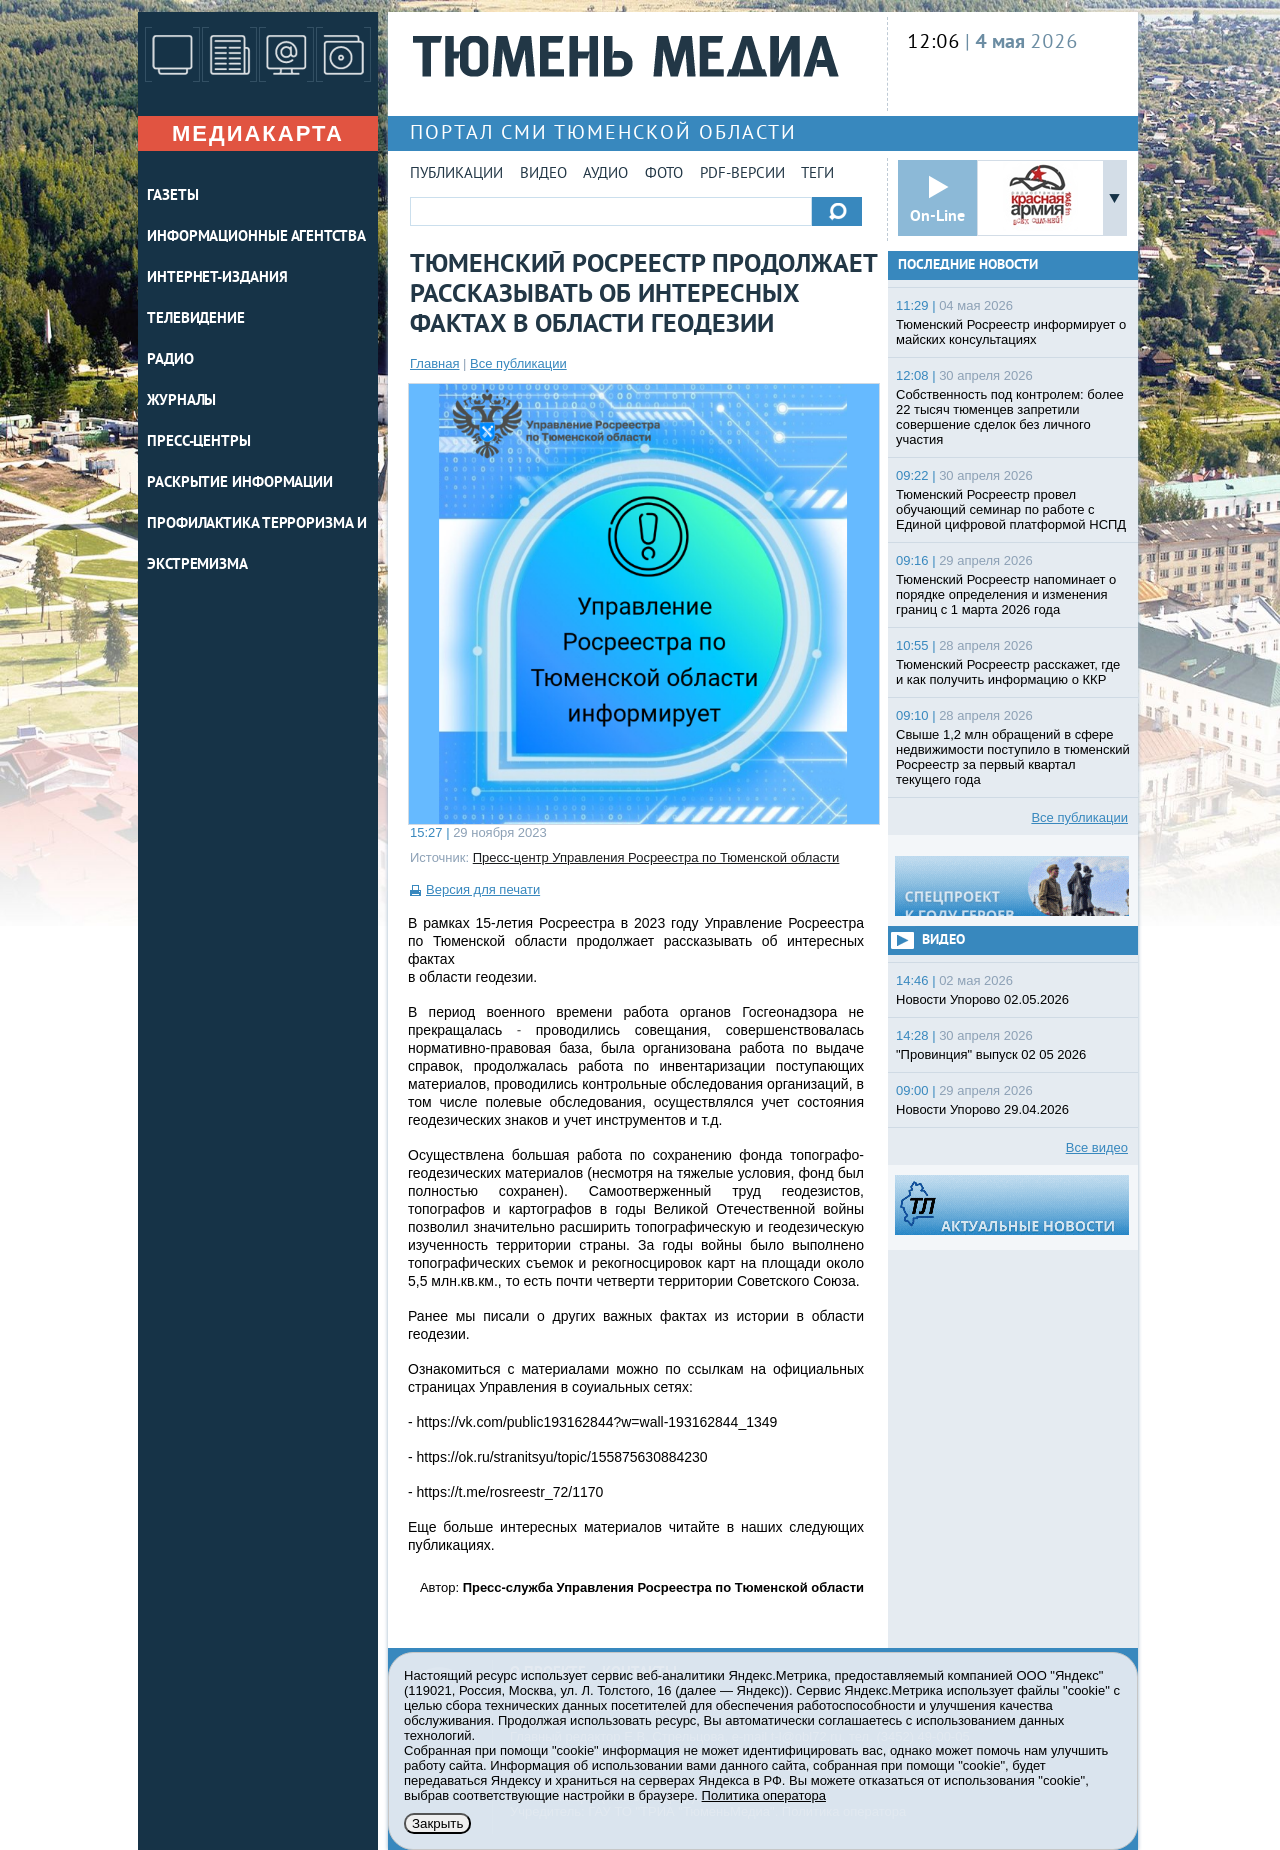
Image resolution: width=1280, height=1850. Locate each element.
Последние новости (968, 265)
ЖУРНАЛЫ (181, 401)
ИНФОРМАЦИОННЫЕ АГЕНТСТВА (256, 237)
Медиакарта (258, 133)
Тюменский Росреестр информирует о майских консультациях (1011, 332)
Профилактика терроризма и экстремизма (257, 545)
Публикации (456, 174)
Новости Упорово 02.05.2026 (982, 999)
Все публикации (518, 363)
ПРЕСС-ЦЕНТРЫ (199, 442)
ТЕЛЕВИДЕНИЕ (196, 319)
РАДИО (170, 360)
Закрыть (437, 1823)
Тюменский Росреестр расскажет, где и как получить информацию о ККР (1008, 672)
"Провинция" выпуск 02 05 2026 (991, 1054)
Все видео (1097, 1147)
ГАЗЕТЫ (172, 196)
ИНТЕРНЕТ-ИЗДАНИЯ (217, 278)
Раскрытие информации (240, 483)
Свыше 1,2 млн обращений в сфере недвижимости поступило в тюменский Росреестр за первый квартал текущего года (1013, 757)
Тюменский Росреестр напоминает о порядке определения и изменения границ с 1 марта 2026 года (1006, 594)
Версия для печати (483, 889)
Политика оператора (764, 1795)
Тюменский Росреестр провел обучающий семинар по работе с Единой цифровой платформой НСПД (1011, 509)
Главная (434, 363)
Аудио (605, 174)
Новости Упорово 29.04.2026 (982, 1109)
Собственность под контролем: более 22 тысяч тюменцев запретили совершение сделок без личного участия (1010, 417)
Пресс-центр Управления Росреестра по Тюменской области (656, 857)
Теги (817, 174)
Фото (664, 174)
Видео (543, 174)
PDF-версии (742, 174)
